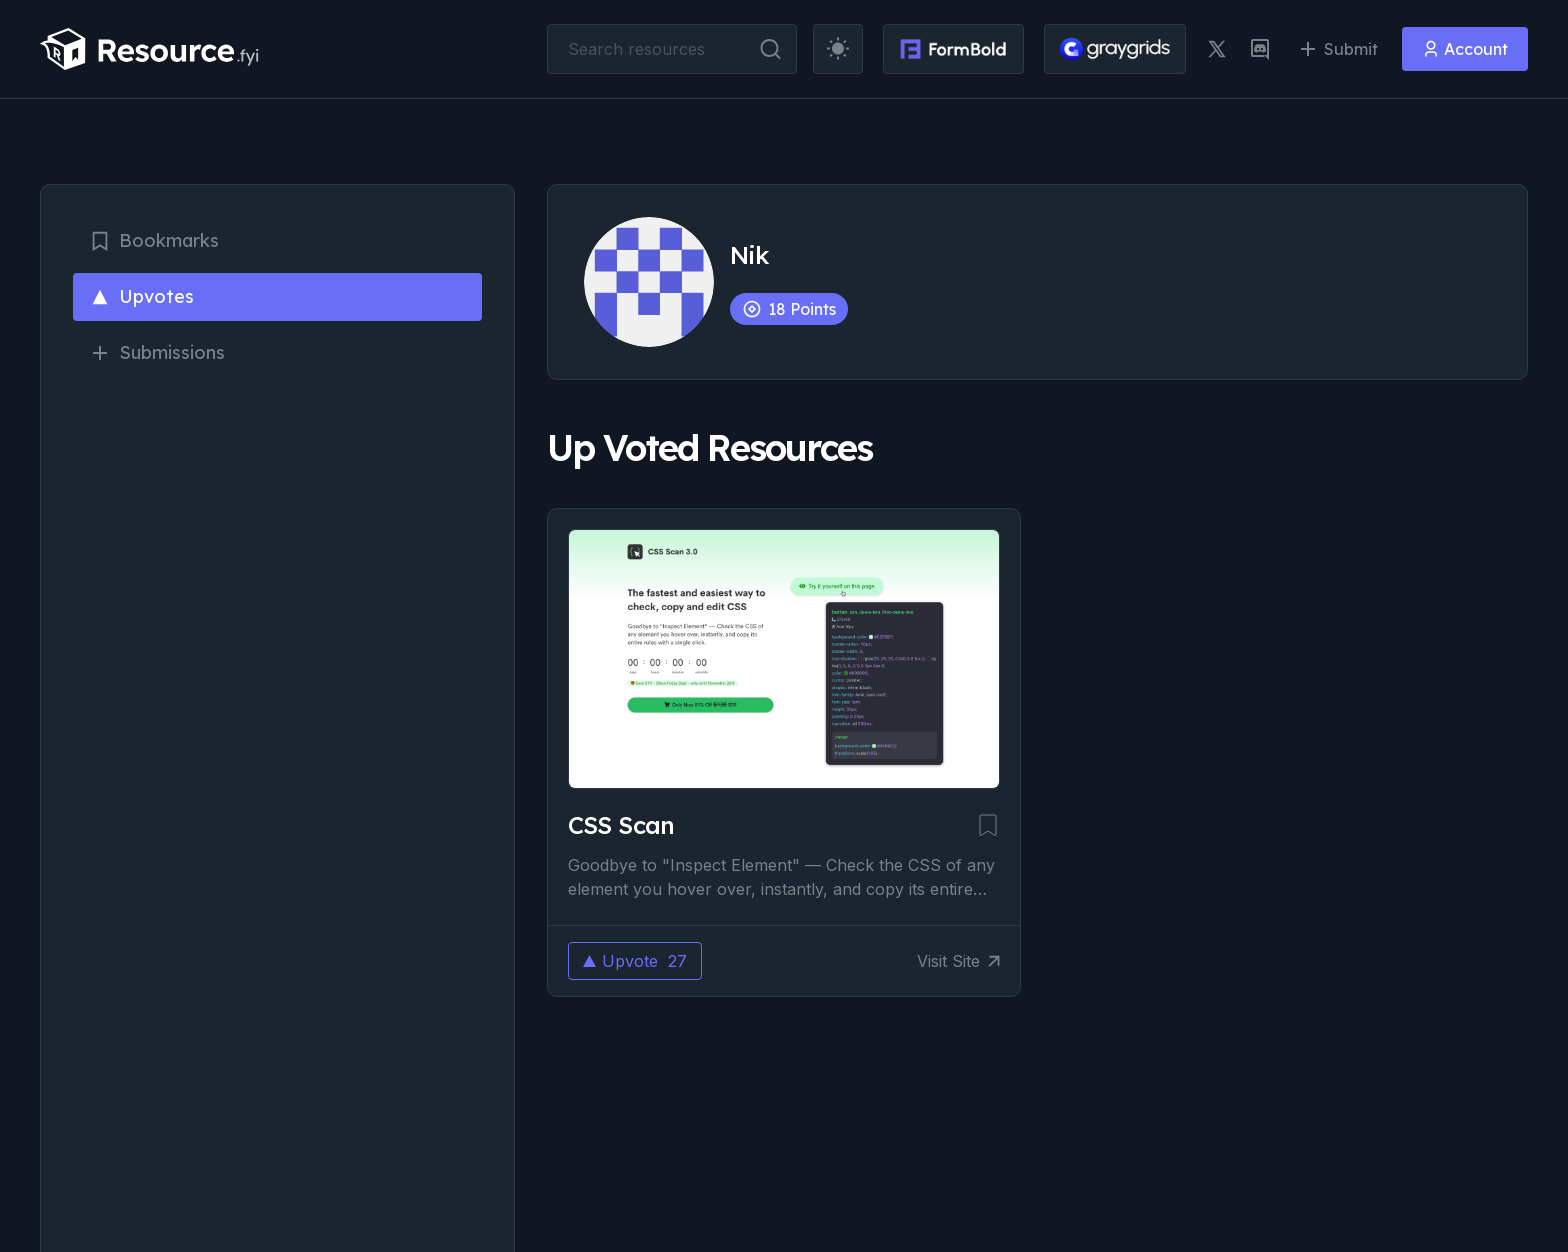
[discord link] (1260, 49)
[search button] (770, 49)
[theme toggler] (838, 49)
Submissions (157, 352)
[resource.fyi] (150, 49)
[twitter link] (1217, 49)
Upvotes (141, 296)
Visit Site (958, 961)
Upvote (635, 961)
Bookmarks (154, 240)
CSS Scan (621, 825)
